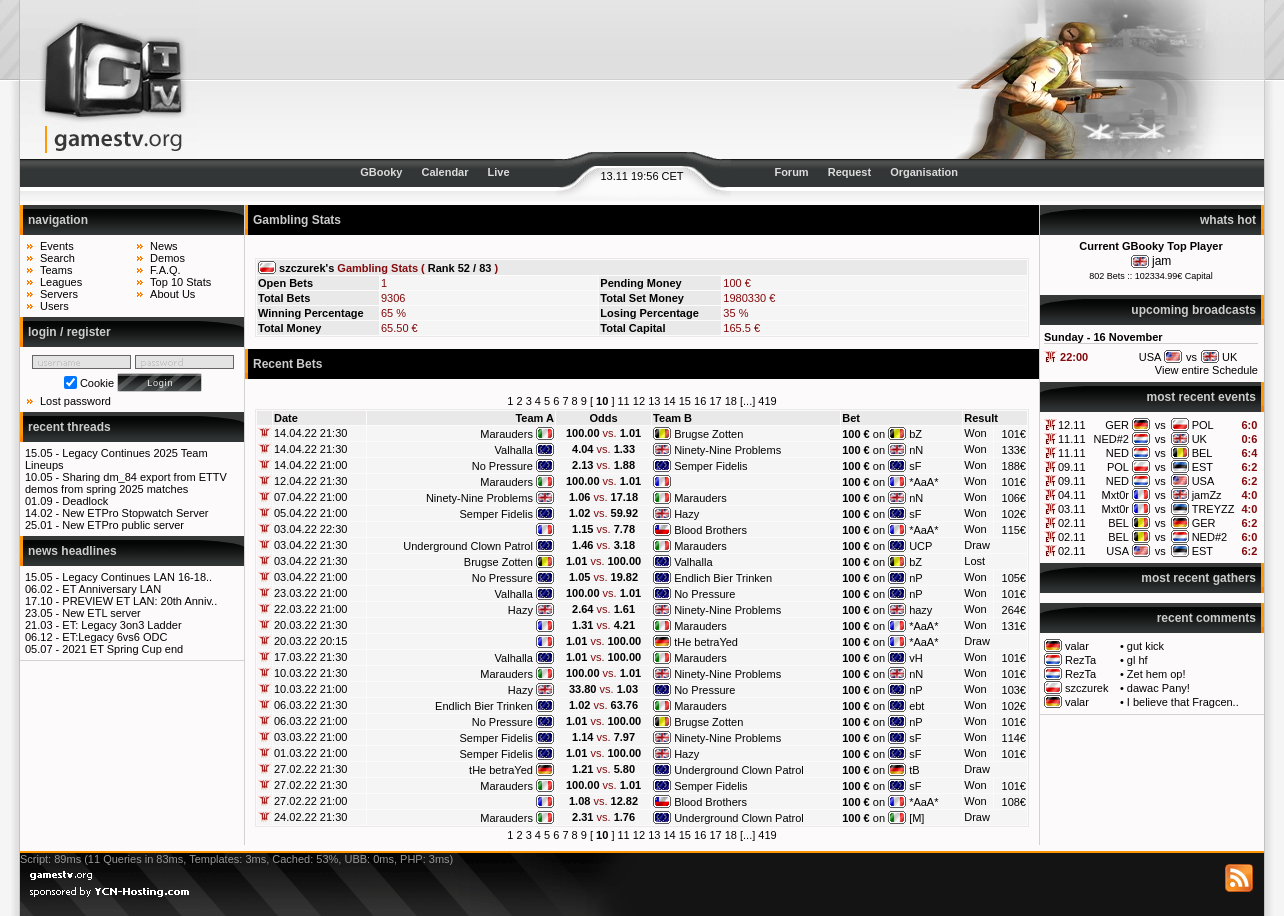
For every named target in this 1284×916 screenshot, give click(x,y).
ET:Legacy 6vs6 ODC (114, 637)
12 (639, 401)
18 (731, 401)
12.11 (1072, 425)
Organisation (924, 172)
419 (767, 401)
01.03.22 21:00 (310, 753)
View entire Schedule (1206, 370)
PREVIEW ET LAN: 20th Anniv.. (139, 601)
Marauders (506, 434)
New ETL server (101, 613)
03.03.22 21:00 (310, 737)
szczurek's (306, 268)
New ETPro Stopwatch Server (135, 513)
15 (685, 401)
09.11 (1072, 467)
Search (57, 258)
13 (654, 401)
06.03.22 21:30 (310, 705)
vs (1160, 425)
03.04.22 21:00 (310, 577)
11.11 (1072, 439)
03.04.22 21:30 (310, 545)
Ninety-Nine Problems (727, 450)
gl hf (1137, 660)
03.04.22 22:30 (310, 529)
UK (1199, 439)
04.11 (1072, 495)
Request (849, 172)
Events (57, 246)
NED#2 (1111, 439)
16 (700, 401)
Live (499, 172)
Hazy (686, 514)
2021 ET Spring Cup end (122, 649)
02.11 (1072, 523)
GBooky (381, 172)
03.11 (1072, 509)
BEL (1202, 453)
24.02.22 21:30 (310, 817)
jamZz (1207, 495)
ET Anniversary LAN (111, 589)
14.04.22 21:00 (310, 465)
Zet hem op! (1156, 674)
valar (1077, 646)
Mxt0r (1115, 495)
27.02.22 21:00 (310, 801)
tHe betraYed (706, 642)
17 (715, 401)
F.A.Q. (165, 270)
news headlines (72, 551)
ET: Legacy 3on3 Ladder (121, 625)
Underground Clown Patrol (468, 546)
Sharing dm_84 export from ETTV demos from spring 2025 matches (126, 483)
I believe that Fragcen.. (1183, 702)
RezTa (1080, 660)
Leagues (61, 282)
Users (54, 306)
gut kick (1145, 646)
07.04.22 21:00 (310, 497)
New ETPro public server (123, 525)
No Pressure (502, 466)
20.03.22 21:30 (310, 625)
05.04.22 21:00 (310, 513)
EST (1202, 467)
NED (1117, 453)
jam (1161, 261)
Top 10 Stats (180, 282)
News (164, 246)
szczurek (1086, 688)
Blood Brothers (710, 530)
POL (1203, 425)
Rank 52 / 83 (460, 268)
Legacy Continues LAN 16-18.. (137, 577)
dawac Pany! (1158, 688)
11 (624, 401)
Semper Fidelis (710, 466)
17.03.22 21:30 (310, 657)
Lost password (75, 401)
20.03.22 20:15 (310, 641)
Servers (59, 294)
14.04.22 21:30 (310, 433)
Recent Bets (287, 364)
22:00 (1074, 357)
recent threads (69, 427)
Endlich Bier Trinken (723, 578)
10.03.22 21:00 (310, 689)
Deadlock (85, 501)
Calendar (444, 172)
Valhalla (514, 450)
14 (669, 401)
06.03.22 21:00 (310, 721)
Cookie (97, 383)
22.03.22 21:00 (310, 609)
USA (1203, 481)
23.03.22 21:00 (310, 593)
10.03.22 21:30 (310, 673)
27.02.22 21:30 (310, 769)
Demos (167, 258)
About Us (172, 294)
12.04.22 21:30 (310, 481)
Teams (56, 270)
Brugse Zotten (708, 434)
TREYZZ (1213, 509)
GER (1117, 425)
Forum (791, 172)
